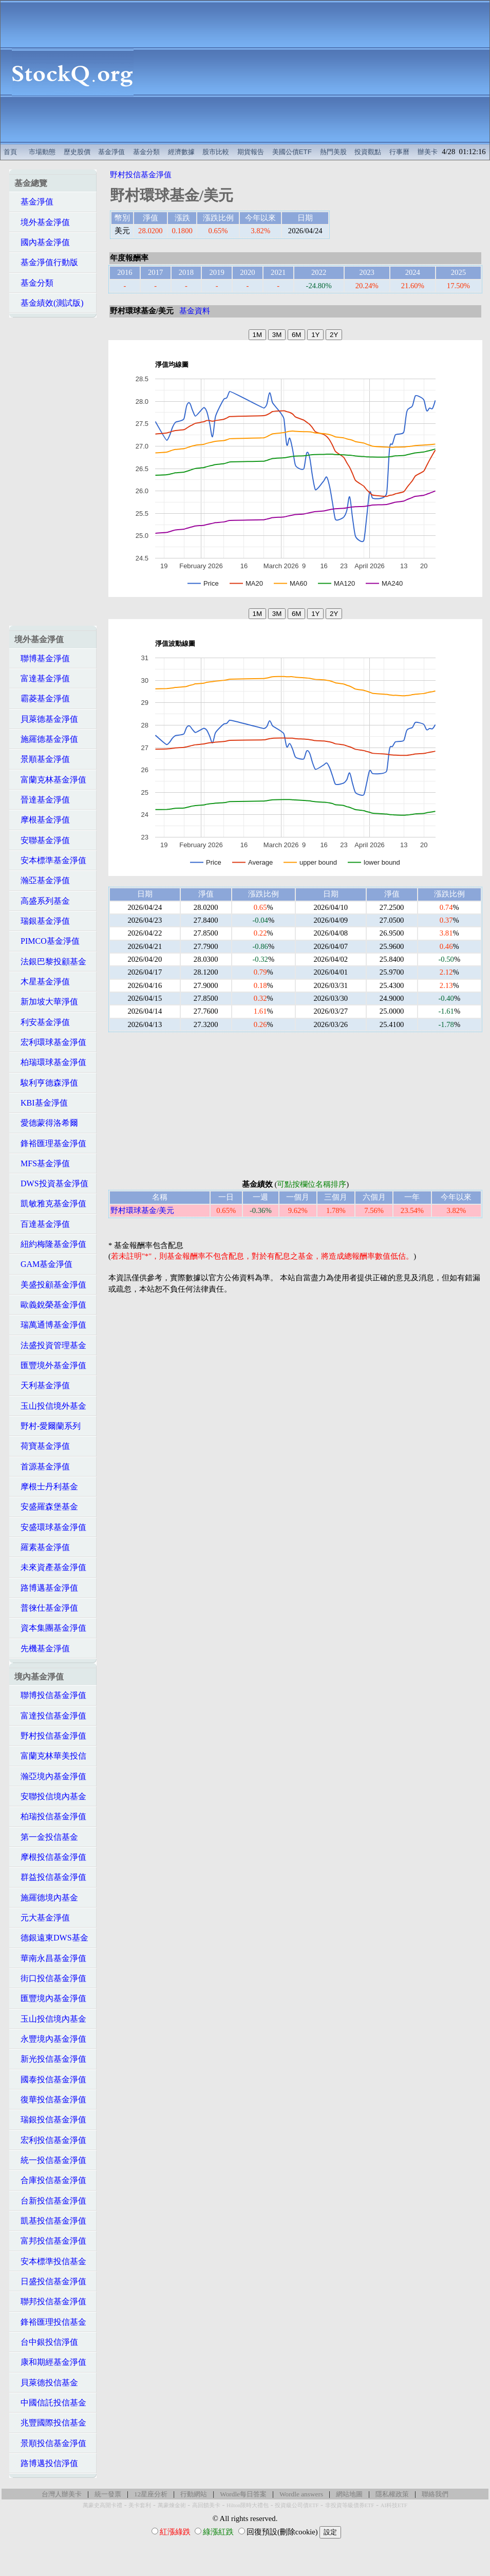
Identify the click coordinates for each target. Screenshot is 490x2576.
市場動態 (42, 152)
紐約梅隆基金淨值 (50, 1244)
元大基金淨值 (42, 1917)
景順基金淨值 (42, 759)
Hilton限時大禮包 (248, 2505)
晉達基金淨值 (42, 799)
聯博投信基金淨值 (50, 1695)
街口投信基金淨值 (50, 1978)
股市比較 (215, 152)
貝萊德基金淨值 (46, 719)
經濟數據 (181, 152)
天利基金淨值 (42, 1385)
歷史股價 (77, 152)
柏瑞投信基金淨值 (50, 1816)
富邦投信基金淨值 (50, 2240)
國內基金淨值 (42, 242)
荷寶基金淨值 (42, 1446)
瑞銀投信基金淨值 (50, 2119)
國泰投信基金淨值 (50, 2079)
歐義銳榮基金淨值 (50, 1304)
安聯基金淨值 (42, 840)
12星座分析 (150, 2494)
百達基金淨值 (42, 1224)
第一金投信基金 (46, 1837)
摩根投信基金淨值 (50, 1857)
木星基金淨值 (42, 981)
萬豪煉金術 (172, 2505)
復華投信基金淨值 (50, 2099)
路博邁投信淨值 (46, 2463)
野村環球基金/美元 (142, 1210)
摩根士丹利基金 (46, 1486)
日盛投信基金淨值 (50, 2281)
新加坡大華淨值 (46, 1001)
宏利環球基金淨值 (50, 1042)
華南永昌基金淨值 (50, 1958)
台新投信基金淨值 (50, 2200)
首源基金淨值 (42, 1466)
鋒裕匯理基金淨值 (50, 1143)
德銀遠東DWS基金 (51, 1937)
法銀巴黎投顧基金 (50, 961)
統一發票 (108, 2494)
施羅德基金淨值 (46, 739)
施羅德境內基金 (46, 1897)
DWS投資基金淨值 (51, 1183)
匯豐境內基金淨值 (50, 1998)
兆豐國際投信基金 (50, 2422)
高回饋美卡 (206, 2505)
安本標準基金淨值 (50, 860)
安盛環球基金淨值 (50, 1527)
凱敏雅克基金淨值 (50, 1203)
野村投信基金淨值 (50, 1735)
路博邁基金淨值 (46, 1587)
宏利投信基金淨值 (50, 2140)
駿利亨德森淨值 (46, 1082)
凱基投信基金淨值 (50, 2220)
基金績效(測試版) (49, 302)
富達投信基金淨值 (50, 1715)
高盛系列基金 (42, 901)
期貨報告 (250, 152)
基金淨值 (111, 152)
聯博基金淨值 (42, 658)
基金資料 (194, 311)
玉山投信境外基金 (50, 1406)
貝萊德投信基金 (46, 2382)
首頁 (10, 152)
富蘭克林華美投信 (50, 1755)
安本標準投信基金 (50, 2261)
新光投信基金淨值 (50, 2059)
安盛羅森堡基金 (46, 1506)
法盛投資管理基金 (50, 1345)
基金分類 (146, 152)
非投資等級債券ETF (349, 2505)
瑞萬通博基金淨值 (50, 1324)
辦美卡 (428, 152)
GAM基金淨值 (43, 1264)
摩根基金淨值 (42, 819)
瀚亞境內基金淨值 (50, 1776)
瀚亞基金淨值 (42, 880)
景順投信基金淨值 (50, 2443)
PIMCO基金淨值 (47, 941)
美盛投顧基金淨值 (50, 1284)
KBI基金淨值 (41, 1102)
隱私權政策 (392, 2494)
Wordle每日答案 (243, 2494)
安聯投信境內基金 (50, 1796)
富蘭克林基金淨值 (50, 779)
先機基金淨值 (42, 1648)
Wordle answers (301, 2494)
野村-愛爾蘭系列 (47, 1426)
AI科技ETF (394, 2505)
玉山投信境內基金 (50, 2018)
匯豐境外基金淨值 (50, 1365)
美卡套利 (139, 2505)
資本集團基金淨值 (50, 1627)
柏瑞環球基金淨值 (50, 1062)
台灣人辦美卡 (62, 2494)
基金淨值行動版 (46, 262)
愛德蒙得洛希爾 (46, 1122)
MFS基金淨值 (42, 1163)
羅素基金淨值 (42, 1547)
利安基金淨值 (42, 1022)
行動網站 (193, 2494)
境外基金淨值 (42, 222)
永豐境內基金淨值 (50, 2038)
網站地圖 (349, 2494)
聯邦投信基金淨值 (50, 2301)
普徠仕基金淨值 (46, 1607)
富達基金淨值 (42, 678)
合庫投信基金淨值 (50, 2180)
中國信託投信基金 (50, 2402)
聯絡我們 (435, 2494)
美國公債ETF (292, 152)
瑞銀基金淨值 (42, 921)
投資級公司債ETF (296, 2505)
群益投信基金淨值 (50, 1877)
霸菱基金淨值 (42, 698)
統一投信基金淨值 (50, 2160)
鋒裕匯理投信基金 (50, 2322)
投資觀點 (367, 152)
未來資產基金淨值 (50, 1567)
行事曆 (399, 152)
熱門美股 (333, 152)
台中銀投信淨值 (46, 2342)
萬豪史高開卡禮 (102, 2505)
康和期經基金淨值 (50, 2362)
